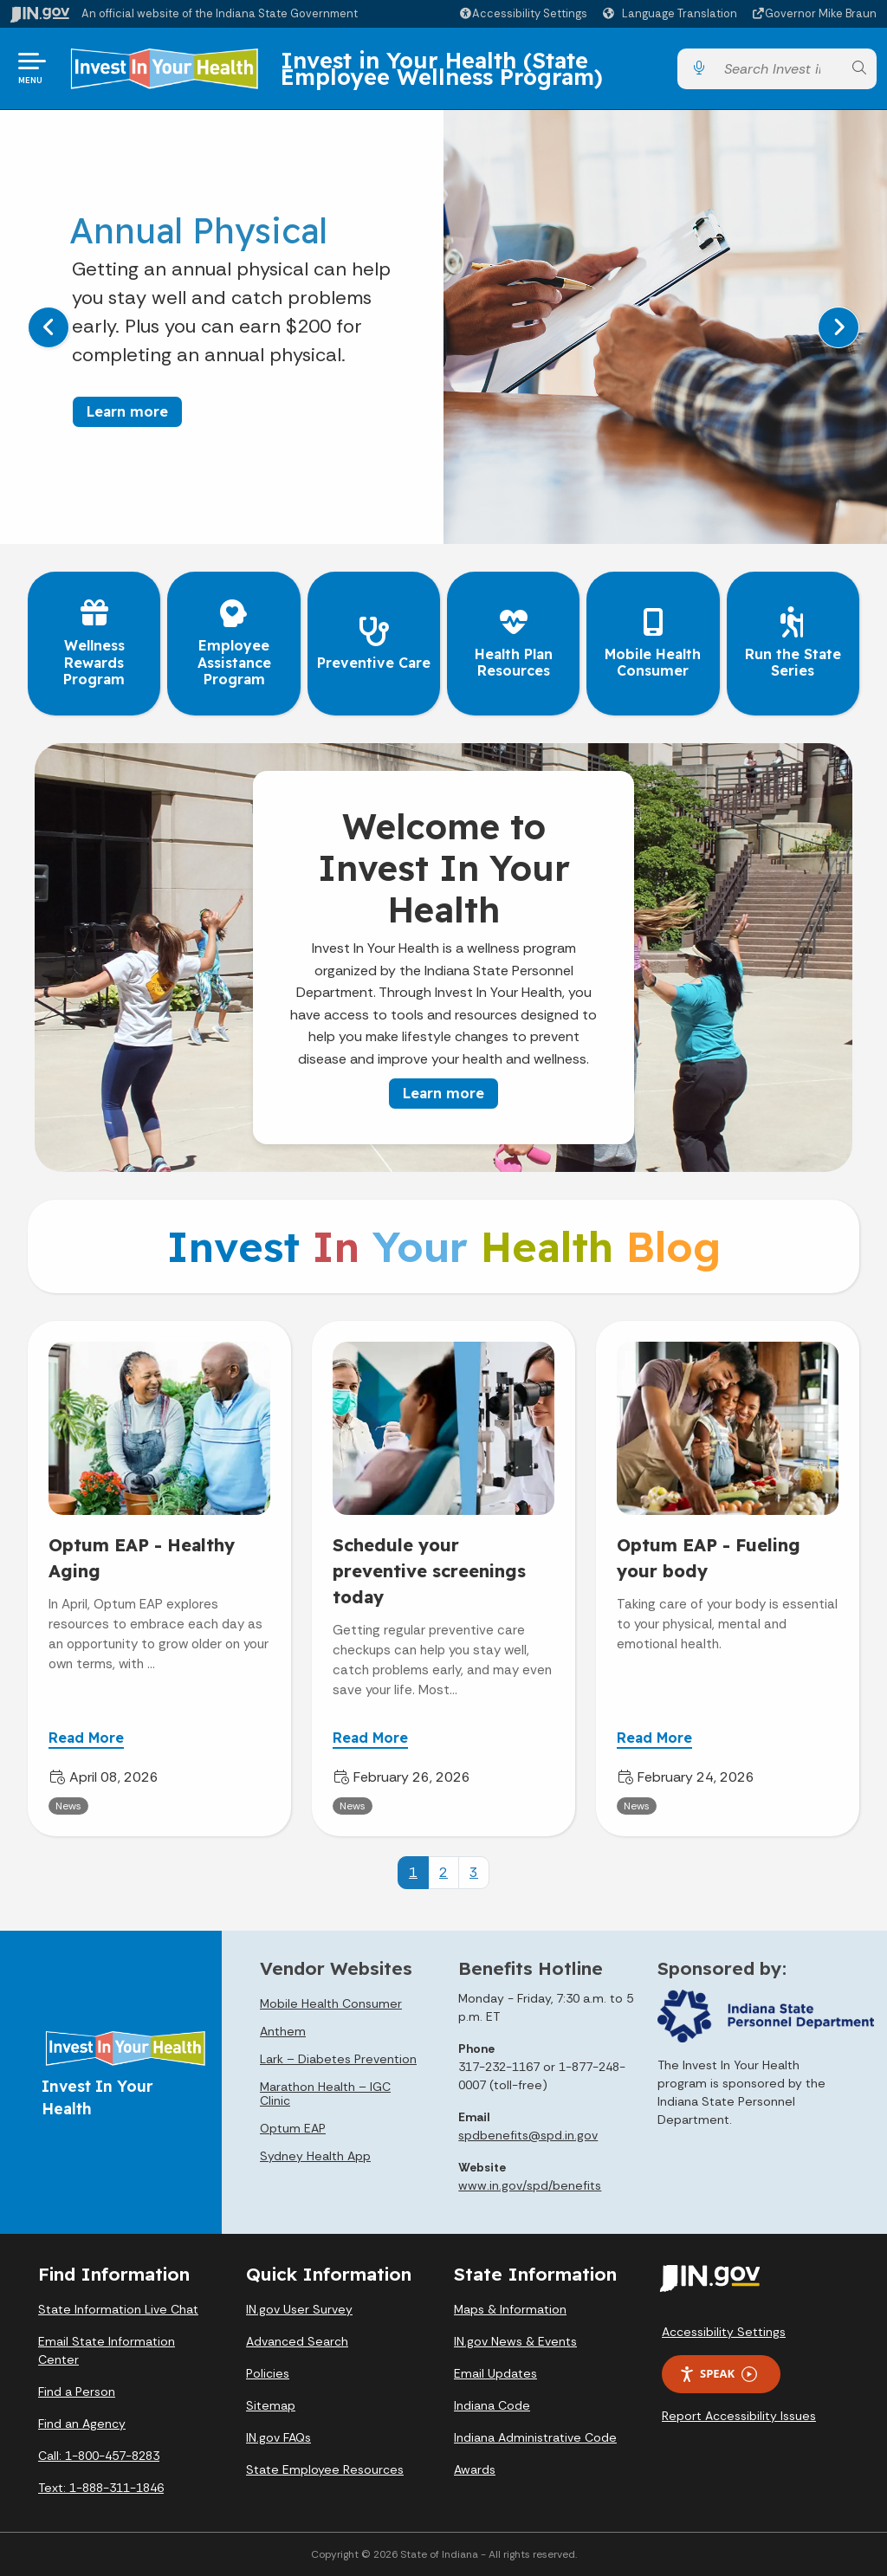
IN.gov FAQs (278, 2437)
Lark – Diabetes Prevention (338, 2059)
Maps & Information (510, 2309)
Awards (474, 2469)
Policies (267, 2373)
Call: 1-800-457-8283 (98, 2455)
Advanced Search (297, 2341)
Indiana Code (492, 2405)
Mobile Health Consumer (331, 2003)
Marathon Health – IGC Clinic (325, 2093)
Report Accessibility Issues (739, 2416)
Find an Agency (82, 2423)
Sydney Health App (315, 2156)
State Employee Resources (325, 2469)
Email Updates (495, 2373)
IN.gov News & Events (515, 2341)
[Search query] (778, 69)
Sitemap (270, 2405)
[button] (522, 13)
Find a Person (76, 2391)
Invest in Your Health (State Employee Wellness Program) (442, 68)
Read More (86, 1737)
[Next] (838, 327)
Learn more (127, 411)
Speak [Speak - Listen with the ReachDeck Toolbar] (718, 2374)
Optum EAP (293, 2128)
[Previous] (48, 327)
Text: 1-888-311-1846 (101, 2487)
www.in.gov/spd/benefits (529, 2185)
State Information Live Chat (118, 2309)
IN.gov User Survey (299, 2309)
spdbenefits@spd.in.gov (528, 2135)
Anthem (283, 2031)
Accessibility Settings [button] (724, 2332)
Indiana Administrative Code (535, 2437)
